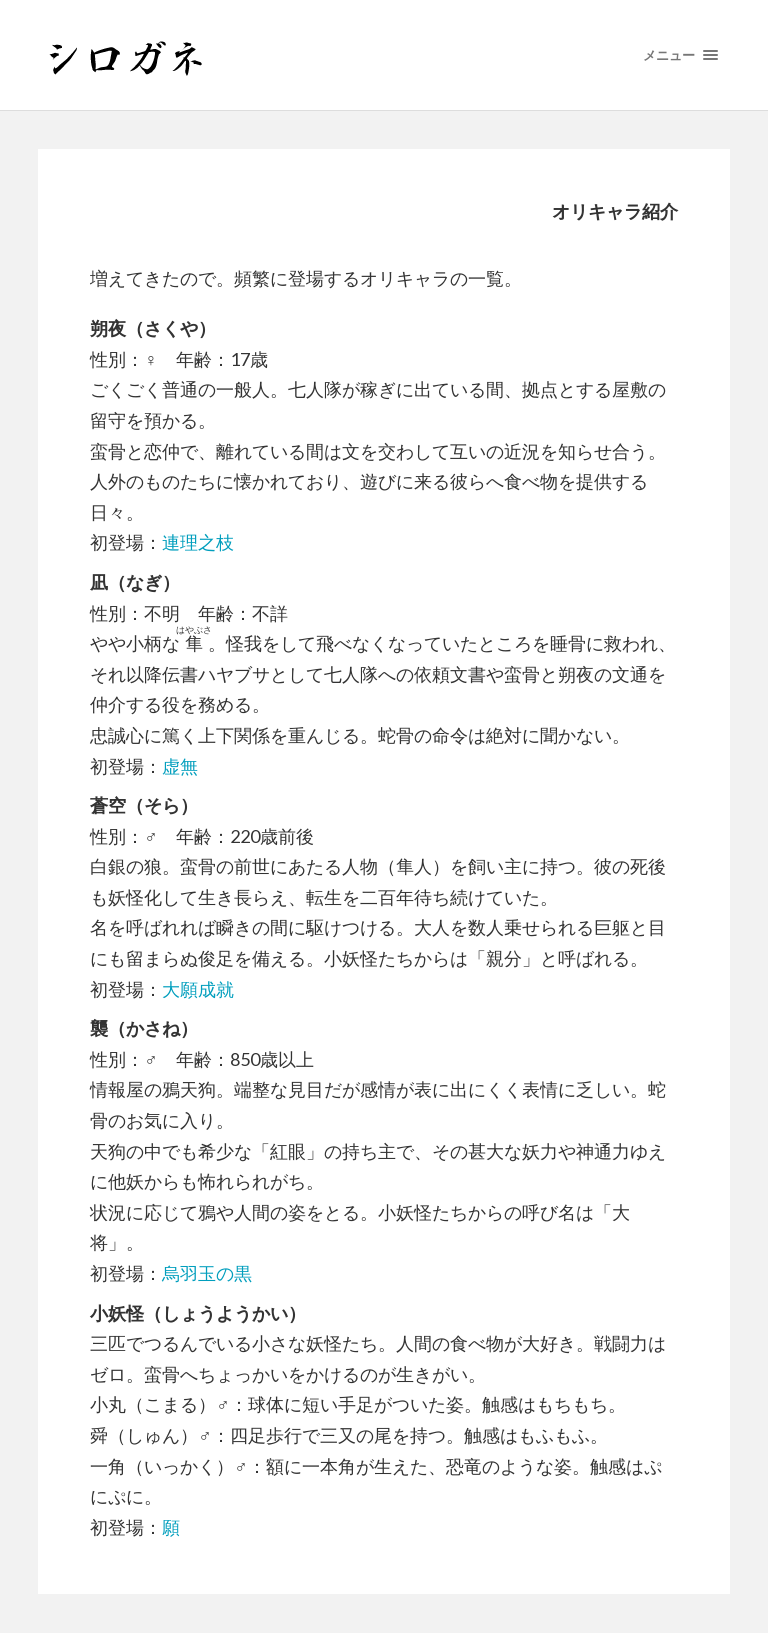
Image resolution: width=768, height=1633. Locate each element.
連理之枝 (198, 542)
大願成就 (198, 989)
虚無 (180, 766)
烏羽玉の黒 (207, 1273)
